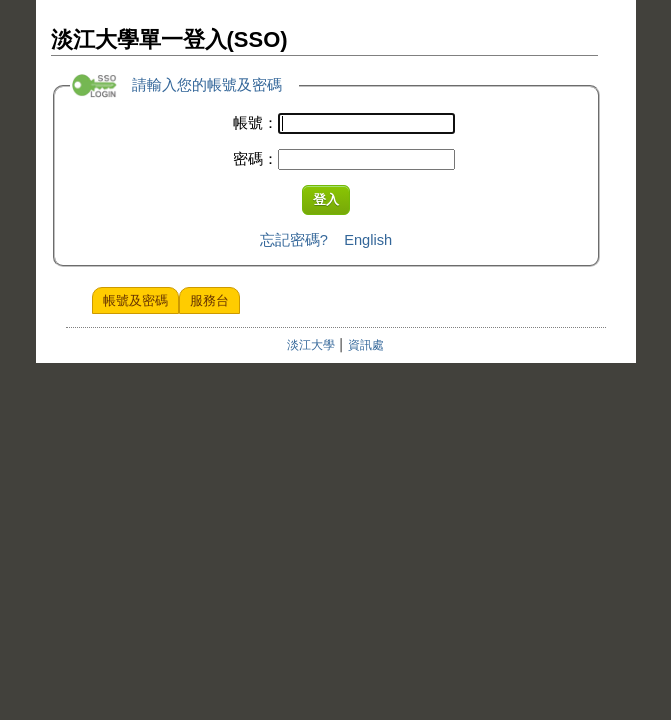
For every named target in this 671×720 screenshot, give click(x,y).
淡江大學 (311, 344)
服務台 (209, 300)
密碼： (255, 159)
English (368, 240)
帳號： (255, 123)
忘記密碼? (294, 240)
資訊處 (366, 344)
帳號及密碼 (135, 300)
